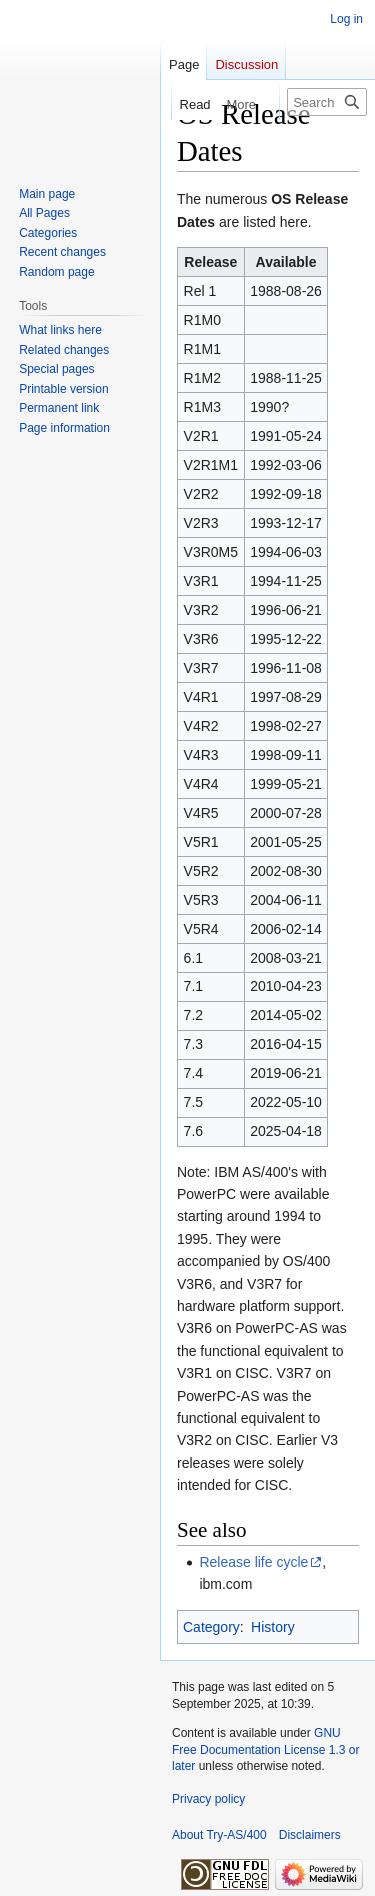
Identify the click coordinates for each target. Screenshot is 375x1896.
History (273, 1627)
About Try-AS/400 (219, 1835)
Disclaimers (310, 1835)
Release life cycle (253, 1562)
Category (211, 1627)
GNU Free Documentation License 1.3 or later (265, 1750)
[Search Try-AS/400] (327, 102)
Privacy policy (208, 1799)
